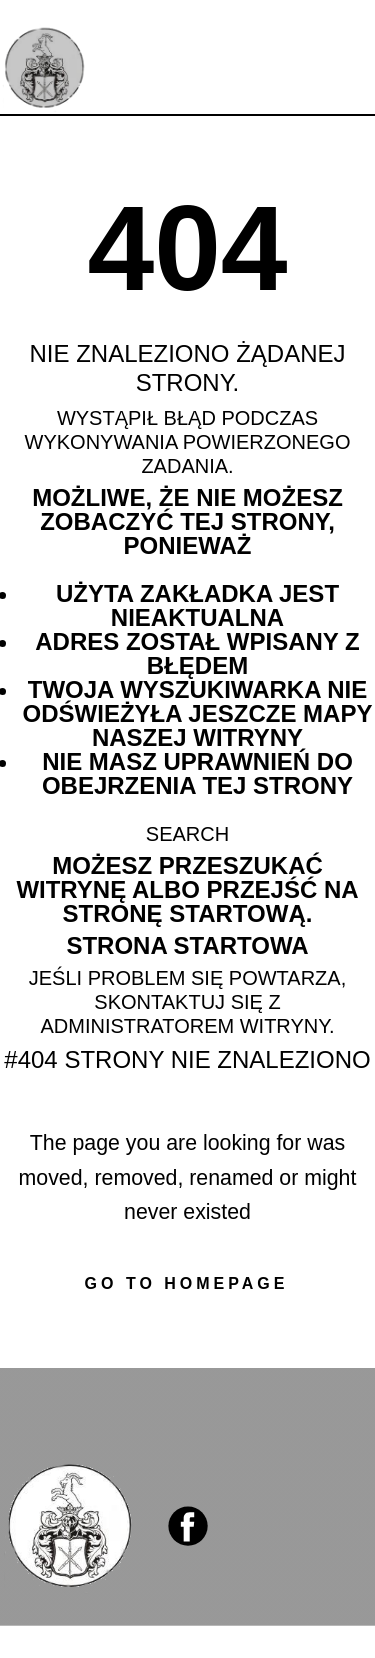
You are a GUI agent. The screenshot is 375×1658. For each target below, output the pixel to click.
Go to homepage (187, 1283)
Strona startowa (187, 945)
